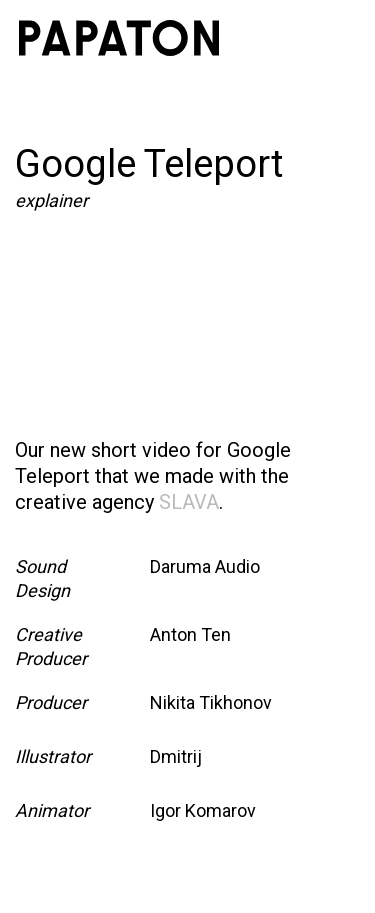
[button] (334, 38)
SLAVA (189, 502)
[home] (119, 38)
